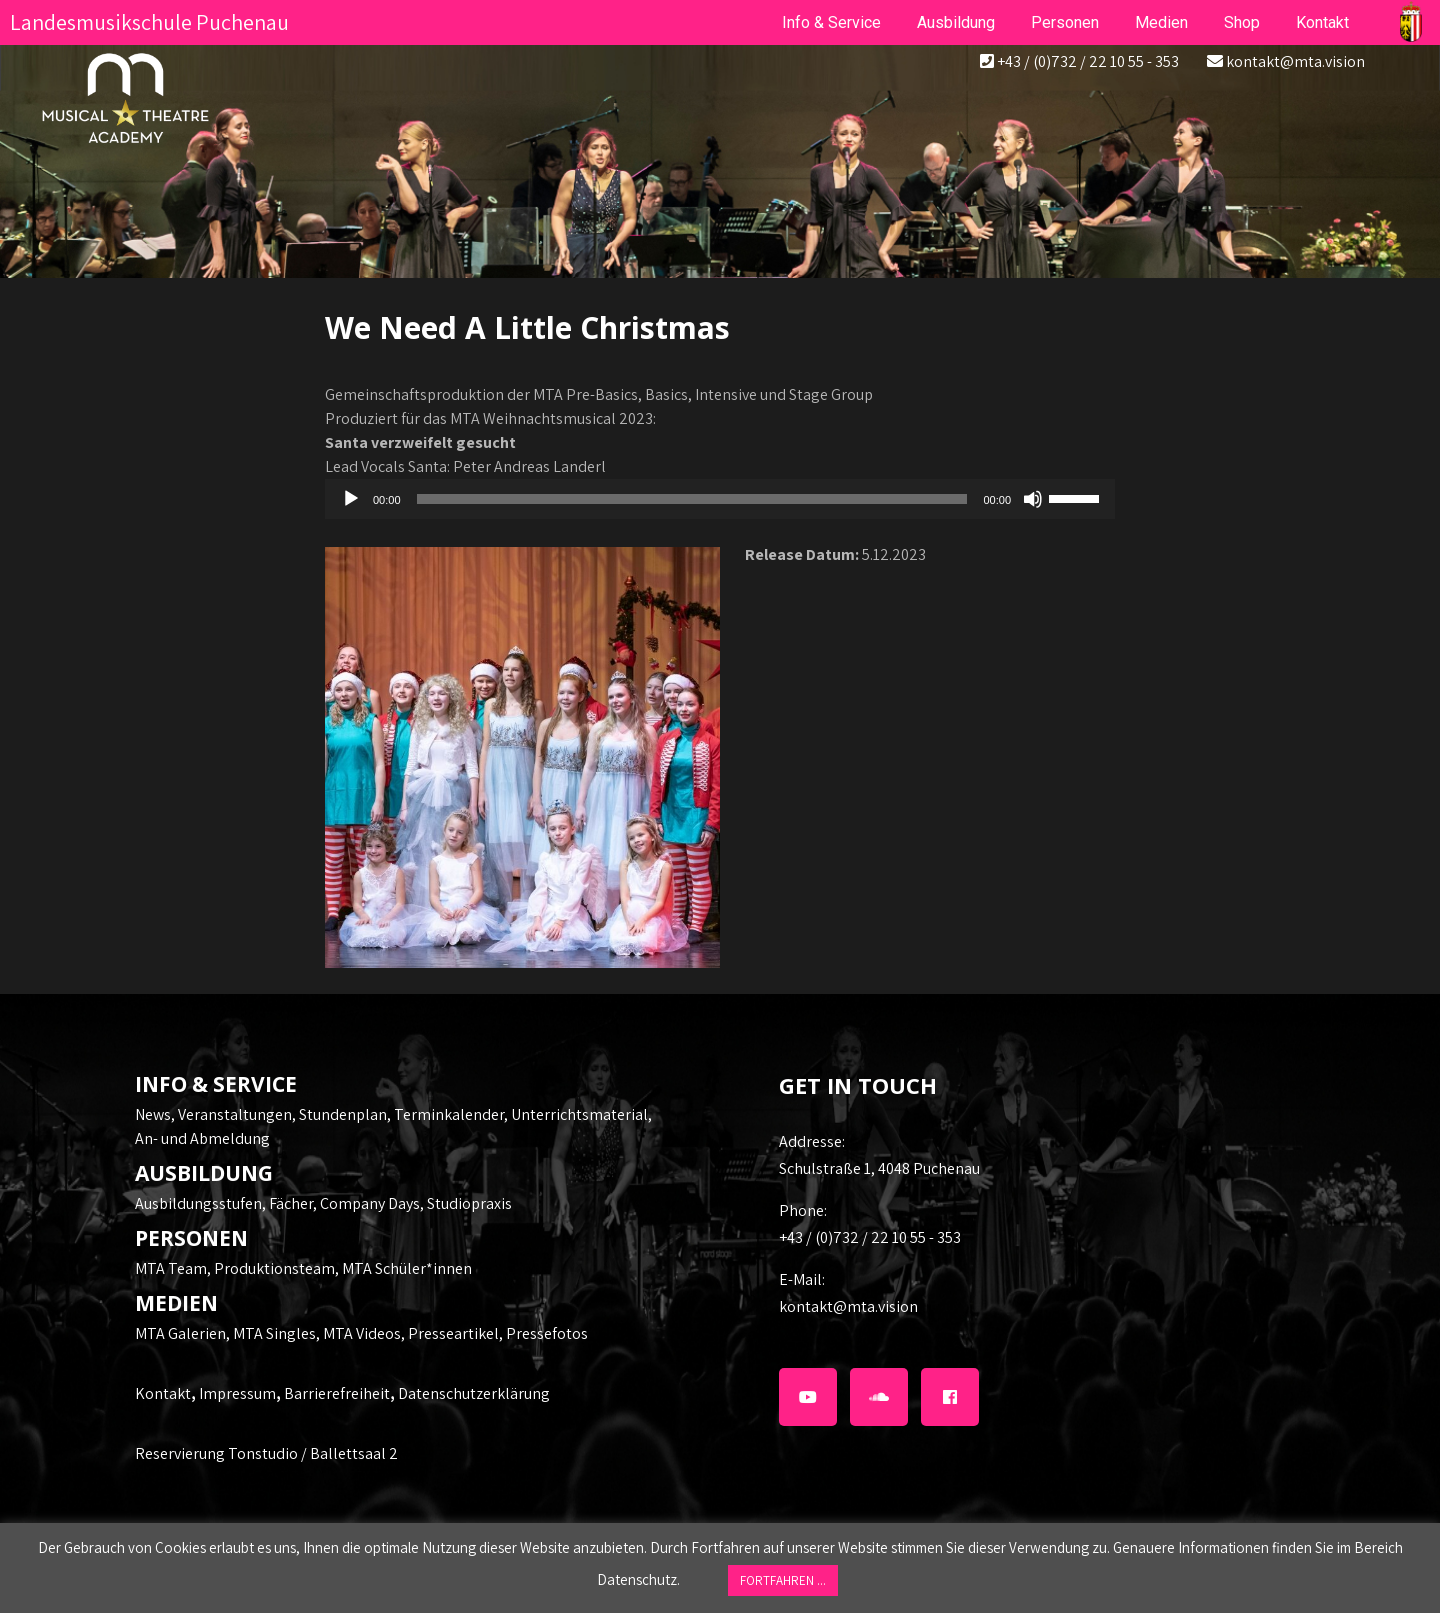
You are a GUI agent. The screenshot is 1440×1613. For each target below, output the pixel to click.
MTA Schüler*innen (407, 1268)
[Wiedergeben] (351, 499)
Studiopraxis (469, 1203)
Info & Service (831, 22)
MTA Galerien (180, 1333)
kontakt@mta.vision (1295, 61)
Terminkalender (449, 1114)
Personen (1065, 22)
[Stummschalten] (1033, 499)
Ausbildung (956, 22)
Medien (1161, 22)
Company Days (370, 1203)
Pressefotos (547, 1333)
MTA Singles (274, 1333)
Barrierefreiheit (337, 1393)
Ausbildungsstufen (198, 1203)
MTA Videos (362, 1333)
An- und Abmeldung (202, 1138)
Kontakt (163, 1393)
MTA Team (171, 1268)
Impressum (237, 1393)
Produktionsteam (274, 1268)
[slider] (692, 499)
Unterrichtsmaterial (579, 1114)
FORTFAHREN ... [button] (783, 1580)
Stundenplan (343, 1114)
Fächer (291, 1203)
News (153, 1114)
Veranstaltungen (235, 1114)
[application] (720, 499)
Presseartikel (453, 1333)
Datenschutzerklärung (474, 1393)
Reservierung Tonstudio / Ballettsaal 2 (266, 1453)
